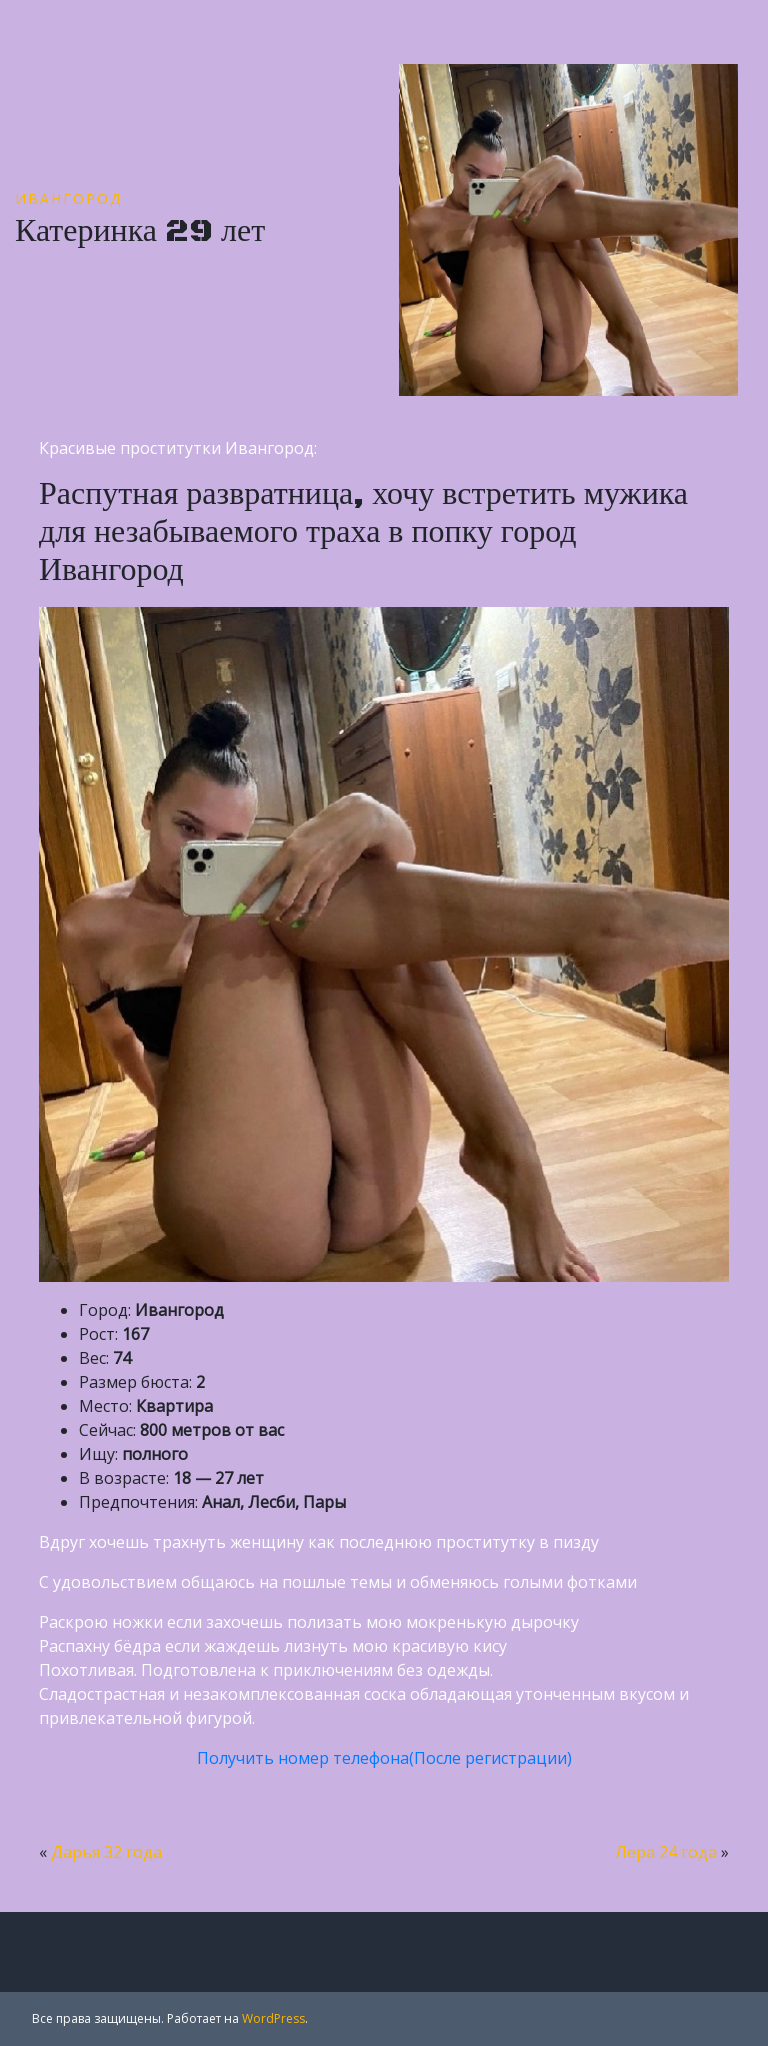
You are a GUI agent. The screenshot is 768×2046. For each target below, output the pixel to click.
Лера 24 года (666, 1852)
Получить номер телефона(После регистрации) (384, 1758)
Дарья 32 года (106, 1852)
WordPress (273, 2018)
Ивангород (68, 198)
